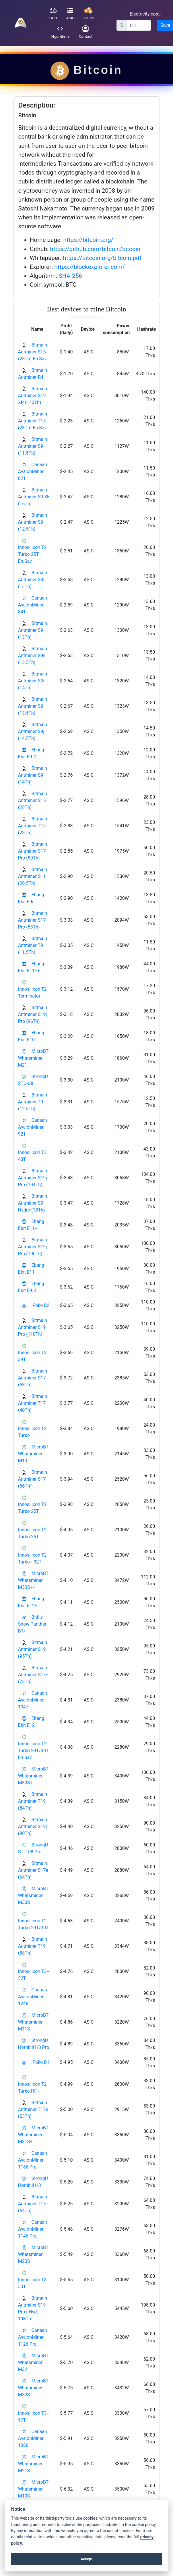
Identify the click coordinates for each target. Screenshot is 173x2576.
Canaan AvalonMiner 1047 (32, 1700)
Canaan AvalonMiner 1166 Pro (32, 2160)
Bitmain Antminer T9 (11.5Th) (32, 945)
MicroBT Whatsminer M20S (33, 2254)
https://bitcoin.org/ (88, 239)
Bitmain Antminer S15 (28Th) (32, 800)
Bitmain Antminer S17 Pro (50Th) (32, 851)
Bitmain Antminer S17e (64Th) (33, 1870)
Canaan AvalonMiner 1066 (32, 2438)
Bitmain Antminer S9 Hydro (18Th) (32, 1203)
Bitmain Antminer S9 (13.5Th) (32, 706)
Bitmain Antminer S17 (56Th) (32, 1479)
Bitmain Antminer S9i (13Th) (32, 579)
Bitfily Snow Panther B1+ (32, 1624)
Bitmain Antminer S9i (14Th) (32, 680)
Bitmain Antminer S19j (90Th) (32, 1826)
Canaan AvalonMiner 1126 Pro (32, 2337)
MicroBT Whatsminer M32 (33, 2362)
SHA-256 (70, 275)
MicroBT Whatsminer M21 (33, 1058)
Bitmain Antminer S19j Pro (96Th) (32, 1014)
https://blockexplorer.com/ (89, 266)
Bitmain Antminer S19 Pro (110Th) (32, 1327)
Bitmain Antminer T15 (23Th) (32, 825)
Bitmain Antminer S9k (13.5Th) (32, 655)
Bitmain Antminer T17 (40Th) (32, 1403)
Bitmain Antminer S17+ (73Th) (33, 1674)
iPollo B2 (40, 1305)
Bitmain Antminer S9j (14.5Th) (32, 731)
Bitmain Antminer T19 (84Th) (32, 1801)
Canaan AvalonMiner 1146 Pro (32, 2229)
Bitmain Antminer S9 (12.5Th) (32, 522)
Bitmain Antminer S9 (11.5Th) (32, 446)
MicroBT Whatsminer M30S (33, 1895)
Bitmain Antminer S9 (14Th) (32, 775)
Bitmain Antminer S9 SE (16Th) (34, 496)
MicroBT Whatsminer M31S (33, 2022)
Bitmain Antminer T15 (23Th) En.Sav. (33, 420)
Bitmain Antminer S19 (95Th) (32, 1649)
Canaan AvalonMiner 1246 (32, 1996)
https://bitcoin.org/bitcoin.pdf (102, 257)
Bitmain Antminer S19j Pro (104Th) (32, 1177)
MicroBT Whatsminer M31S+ (33, 2134)
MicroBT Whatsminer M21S (33, 2463)
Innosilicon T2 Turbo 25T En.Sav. (32, 554)
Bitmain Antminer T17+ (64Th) (33, 2203)
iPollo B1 (40, 2062)
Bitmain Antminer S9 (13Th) (32, 630)
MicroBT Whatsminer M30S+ (33, 1775)
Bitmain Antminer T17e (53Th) (33, 2109)
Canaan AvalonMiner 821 (32, 471)
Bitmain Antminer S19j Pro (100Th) (32, 1246)
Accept (86, 2559)
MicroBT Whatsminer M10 (33, 1453)
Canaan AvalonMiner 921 (32, 1127)
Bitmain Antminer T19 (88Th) (32, 1946)
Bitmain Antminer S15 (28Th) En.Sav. (33, 351)
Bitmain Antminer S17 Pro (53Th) (32, 920)
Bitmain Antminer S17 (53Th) (32, 1377)
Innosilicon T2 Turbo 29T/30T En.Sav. (33, 1750)
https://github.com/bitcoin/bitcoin (95, 249)
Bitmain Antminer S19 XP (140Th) (32, 395)
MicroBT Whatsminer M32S (33, 2387)
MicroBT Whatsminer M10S (33, 2489)
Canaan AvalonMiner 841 (32, 605)
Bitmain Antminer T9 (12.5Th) (32, 1101)
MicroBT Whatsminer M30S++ (33, 1580)
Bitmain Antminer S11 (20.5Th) (32, 876)
